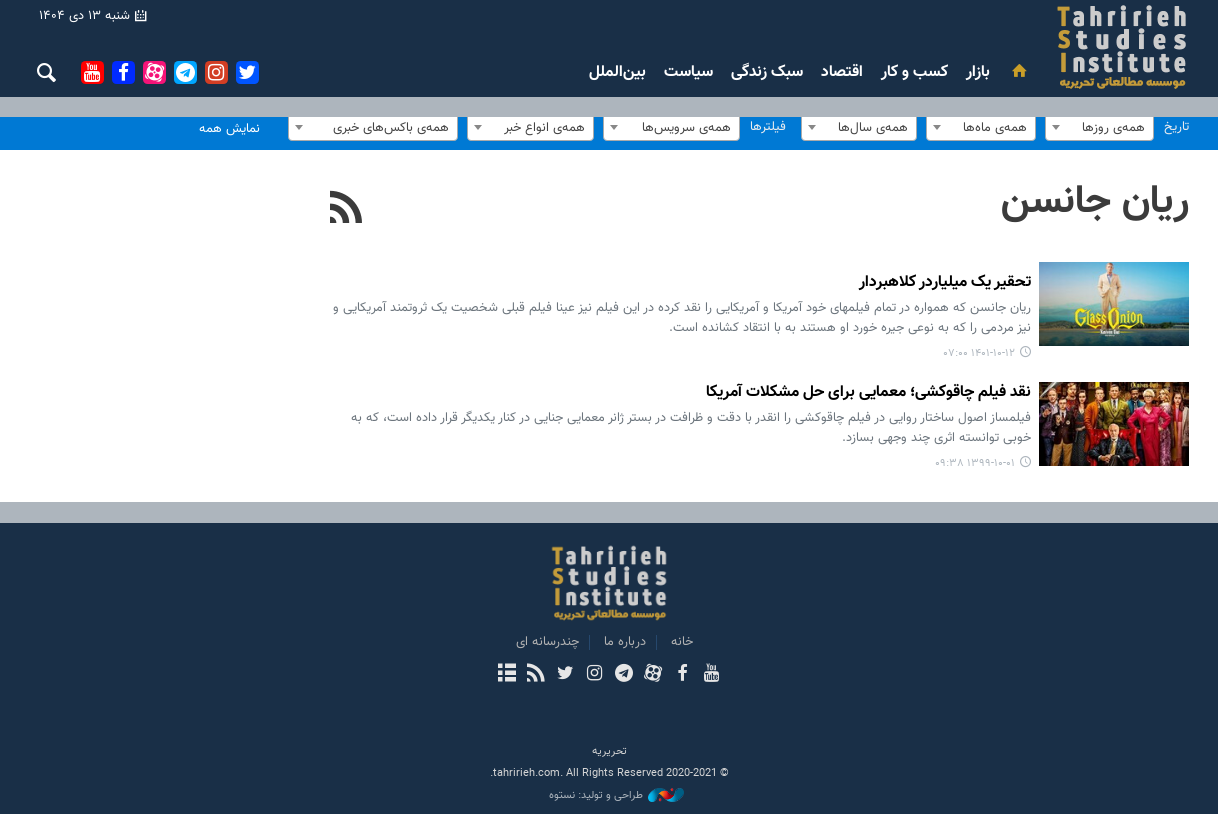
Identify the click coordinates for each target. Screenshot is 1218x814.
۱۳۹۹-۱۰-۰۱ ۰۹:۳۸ (975, 463)
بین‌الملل (617, 72)
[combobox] (1099, 127)
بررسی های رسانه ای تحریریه (1002, 47)
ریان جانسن (1095, 202)
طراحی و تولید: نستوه (616, 796)
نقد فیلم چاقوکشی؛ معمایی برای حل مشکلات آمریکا (868, 393)
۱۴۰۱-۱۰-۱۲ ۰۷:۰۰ (979, 353)
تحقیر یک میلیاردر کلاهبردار (945, 283)
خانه (682, 642)
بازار (978, 72)
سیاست (688, 72)
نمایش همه (229, 129)
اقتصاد (842, 72)
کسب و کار (914, 72)
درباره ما (625, 642)
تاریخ (1176, 127)
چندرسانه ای (547, 642)
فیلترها (768, 127)
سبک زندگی (767, 72)
